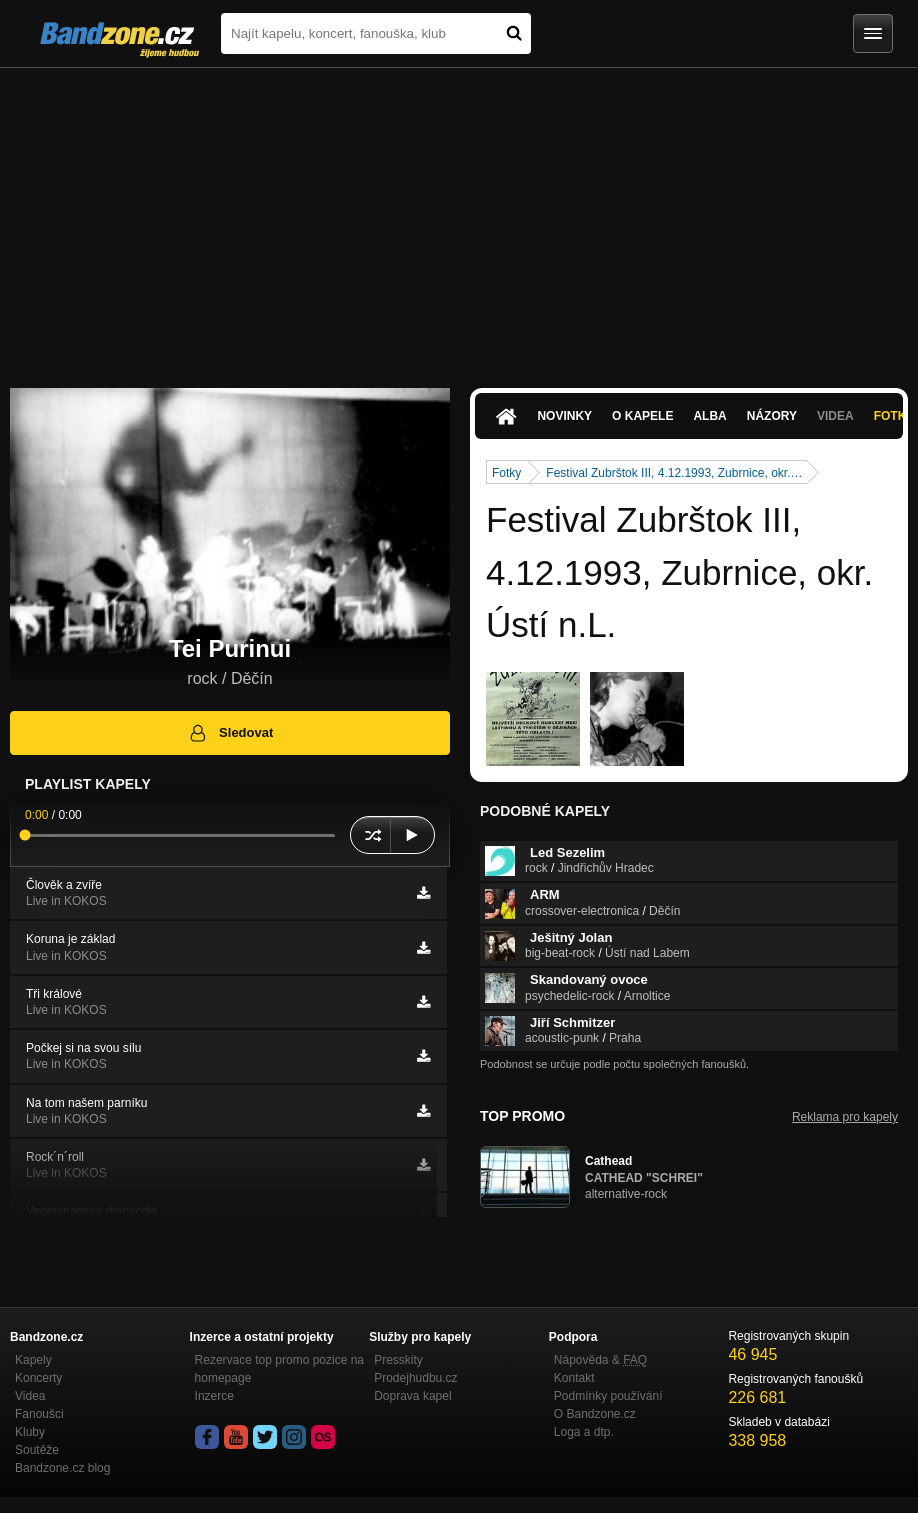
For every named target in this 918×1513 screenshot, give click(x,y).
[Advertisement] (459, 218)
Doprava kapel (412, 1396)
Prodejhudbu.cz (415, 1378)
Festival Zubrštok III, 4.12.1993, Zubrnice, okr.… (674, 473)
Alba (709, 416)
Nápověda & (600, 1360)
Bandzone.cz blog (62, 1468)
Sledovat (230, 733)
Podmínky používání (608, 1396)
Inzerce (214, 1396)
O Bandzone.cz (595, 1414)
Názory (772, 416)
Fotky (506, 473)
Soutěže (37, 1450)
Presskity (398, 1360)
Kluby (30, 1432)
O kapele (642, 416)
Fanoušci (39, 1414)
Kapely (33, 1360)
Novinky (564, 416)
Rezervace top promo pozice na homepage (279, 1369)
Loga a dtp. (584, 1432)
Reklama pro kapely (845, 1117)
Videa (835, 416)
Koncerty (38, 1378)
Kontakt (574, 1378)
